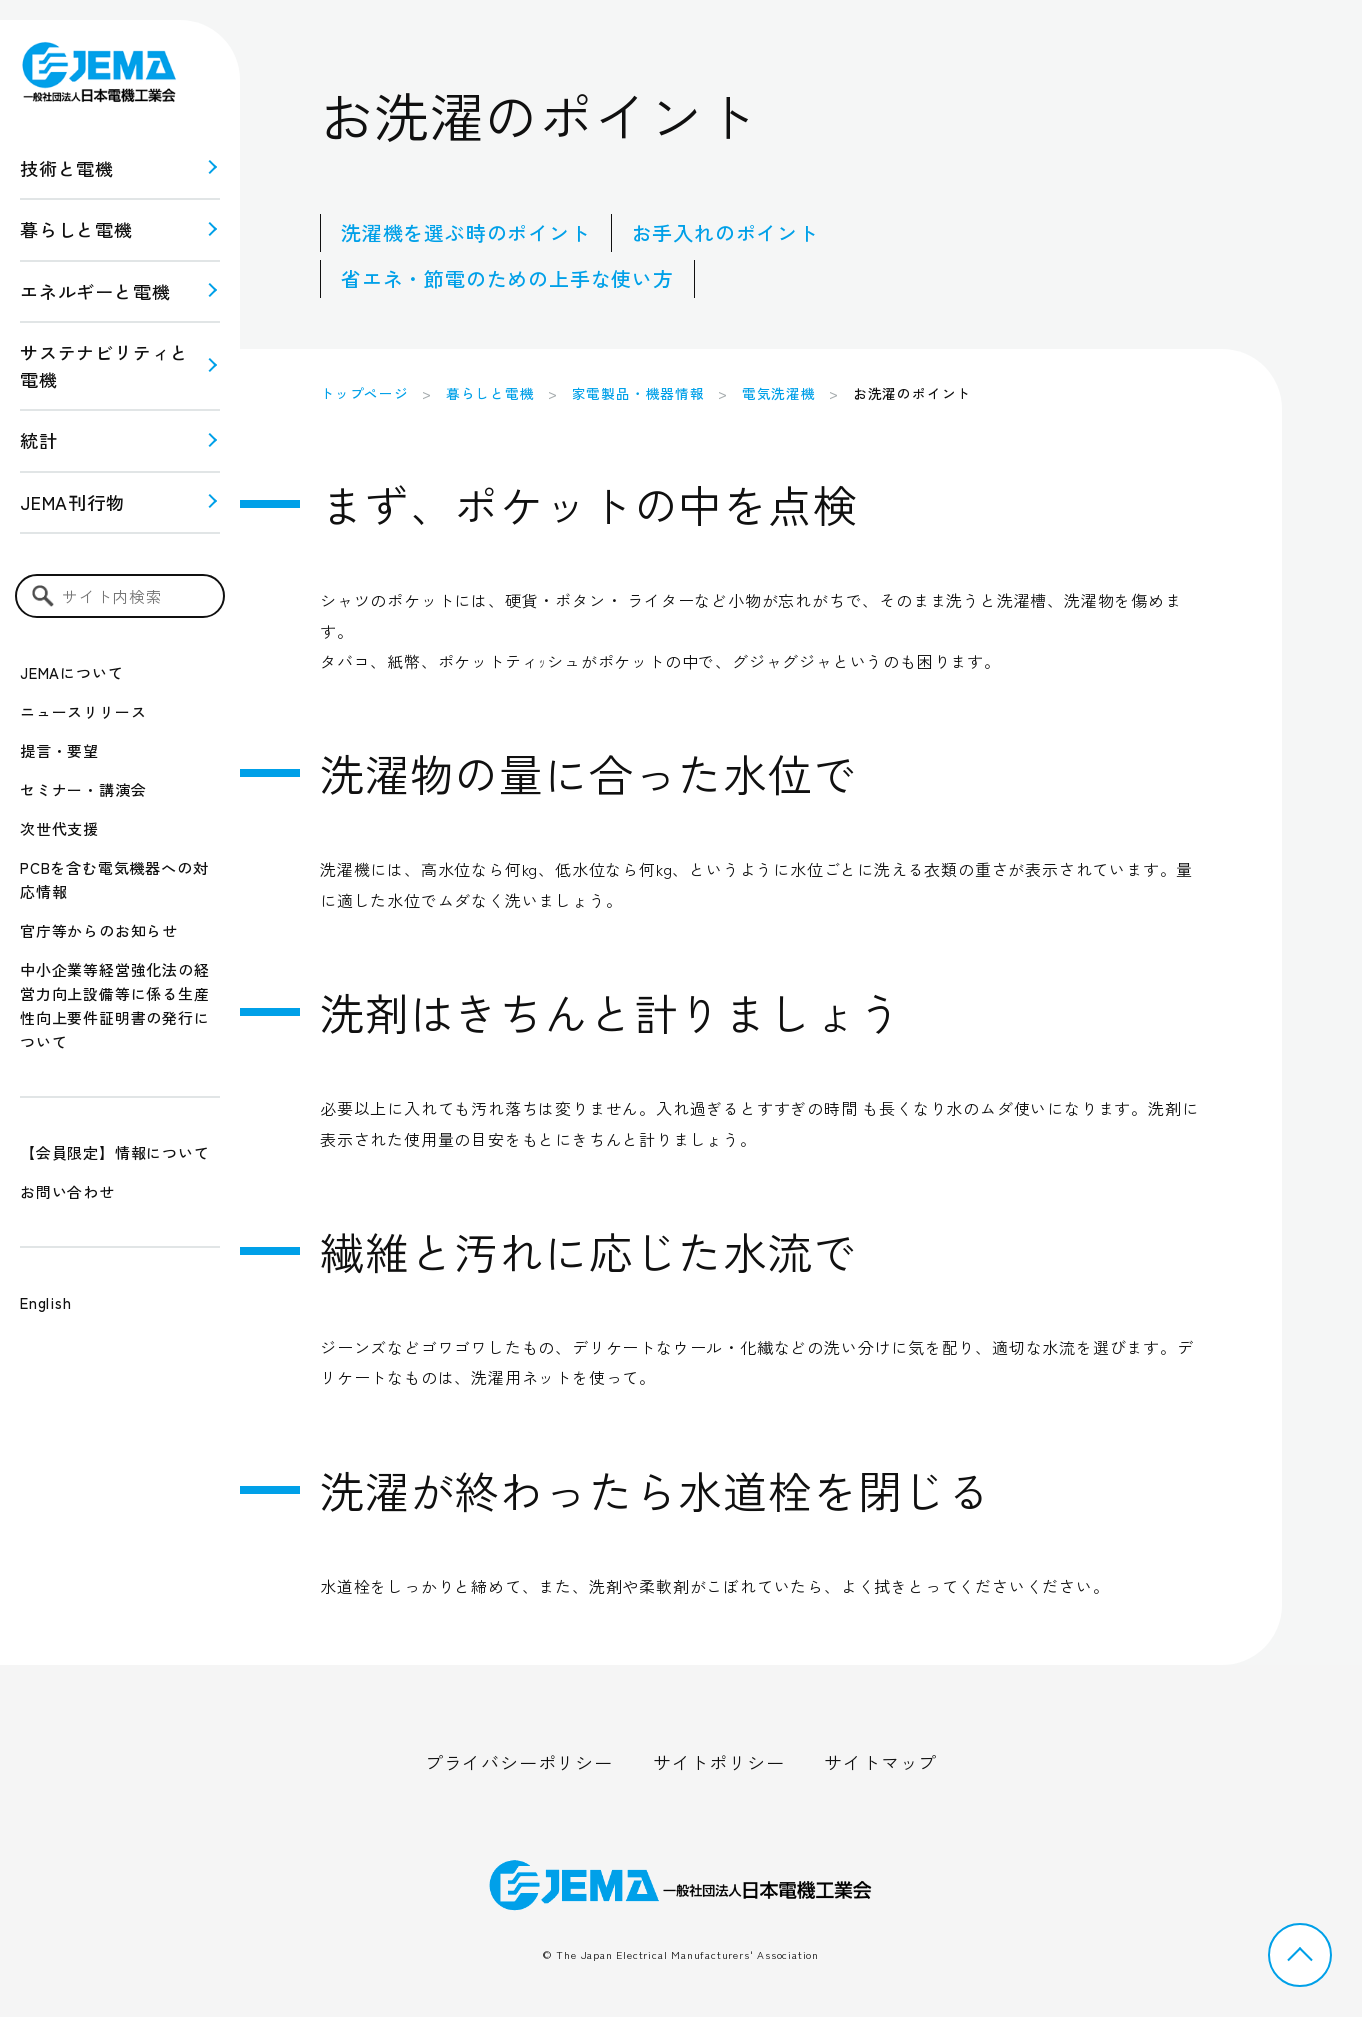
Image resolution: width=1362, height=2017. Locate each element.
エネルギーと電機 (95, 291)
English (46, 1302)
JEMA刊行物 (72, 502)
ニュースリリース (83, 711)
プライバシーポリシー (519, 1762)
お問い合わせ (67, 1191)
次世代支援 (59, 828)
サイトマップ (880, 1762)
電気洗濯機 (779, 393)
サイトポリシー (719, 1762)
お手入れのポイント (725, 232)
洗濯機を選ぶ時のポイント (466, 232)
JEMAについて (71, 672)
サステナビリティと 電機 (104, 365)
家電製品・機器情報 (638, 393)
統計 (39, 440)
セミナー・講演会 (83, 789)
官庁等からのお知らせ (99, 930)
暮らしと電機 (76, 229)
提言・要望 (59, 750)
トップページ (364, 393)
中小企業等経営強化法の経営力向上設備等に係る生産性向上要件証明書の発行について (115, 1005)
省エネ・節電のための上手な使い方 (507, 278)
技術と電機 (67, 168)
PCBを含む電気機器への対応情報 (114, 879)
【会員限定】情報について (115, 1152)
